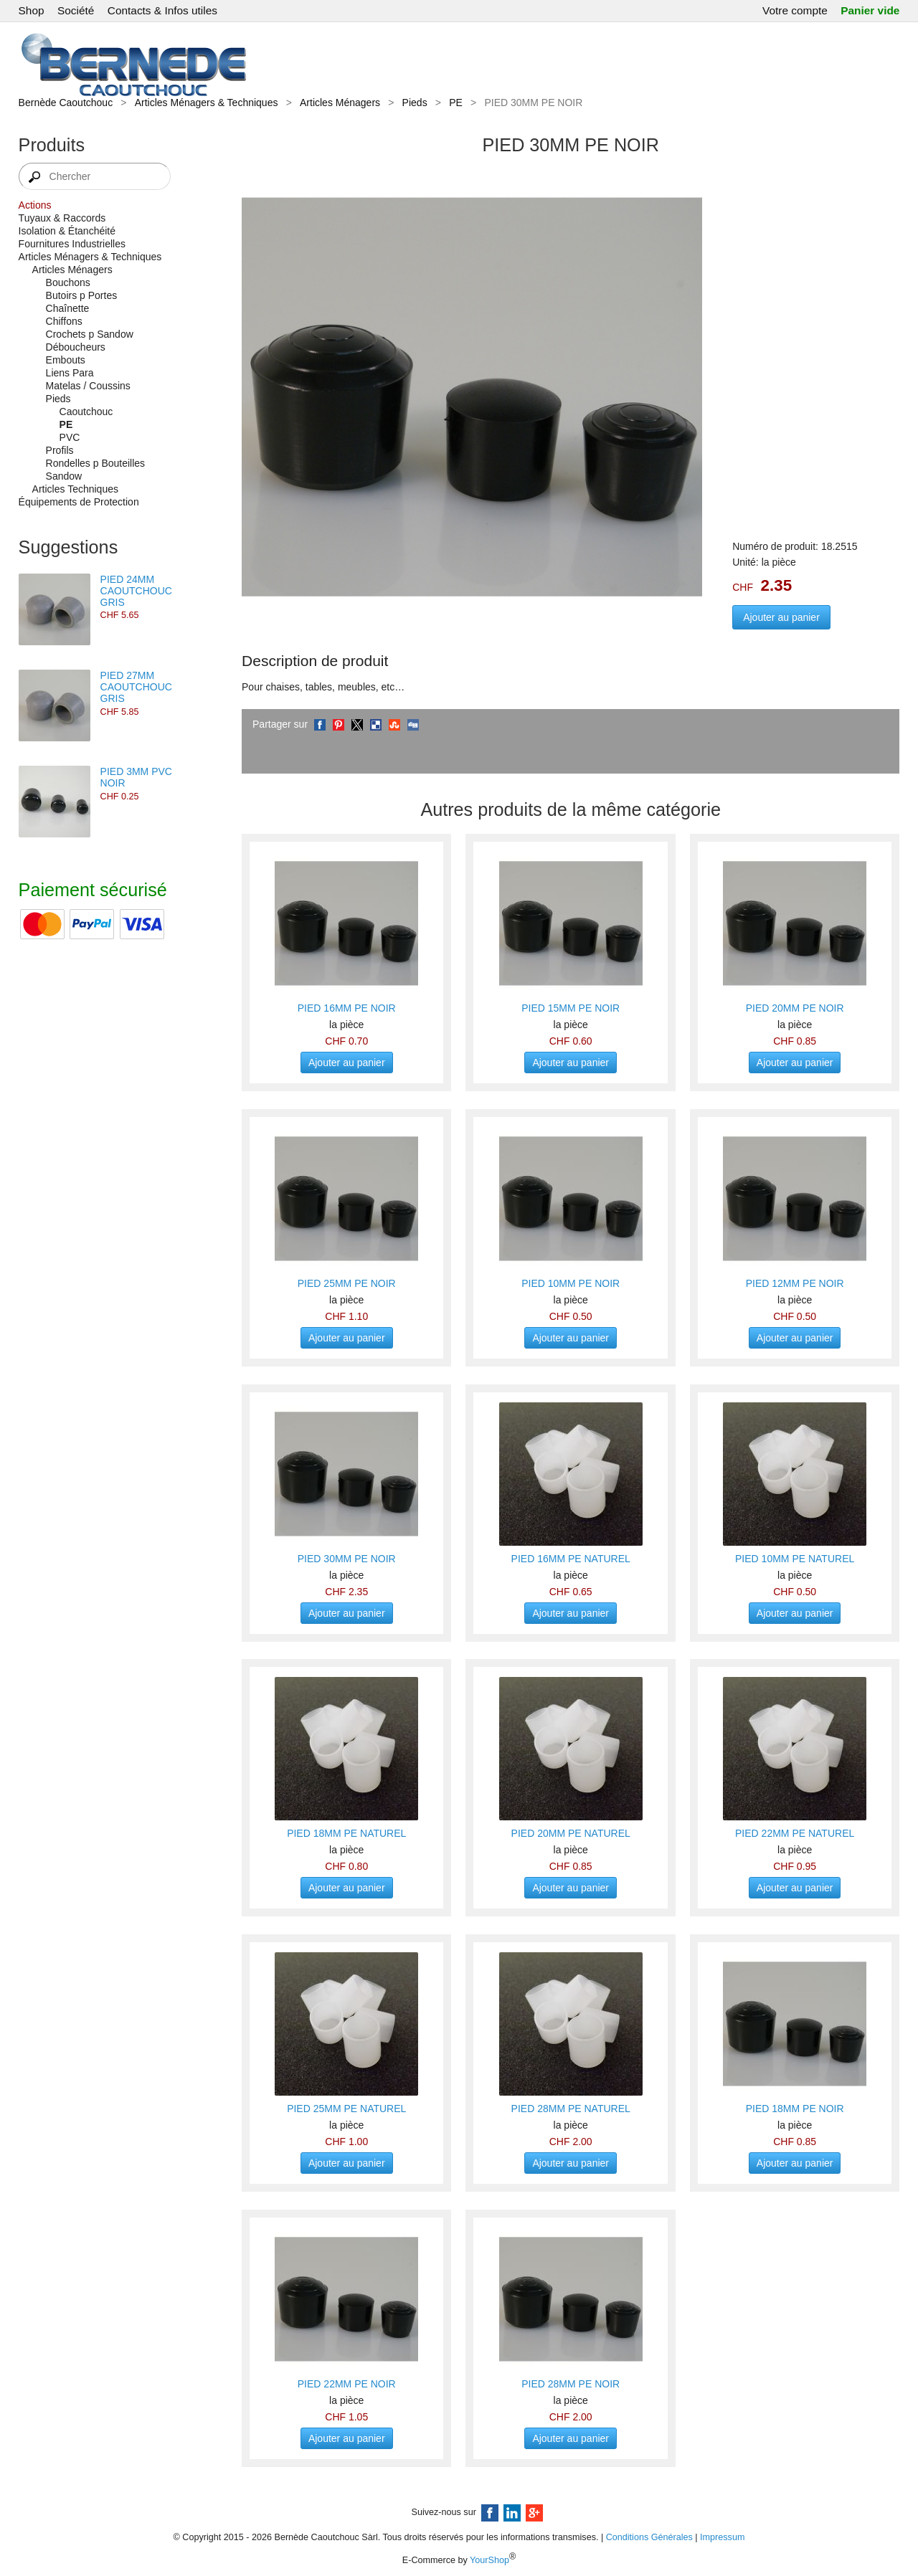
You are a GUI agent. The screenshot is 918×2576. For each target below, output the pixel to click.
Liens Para (70, 373)
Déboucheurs (75, 347)
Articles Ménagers (340, 102)
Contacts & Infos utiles (162, 10)
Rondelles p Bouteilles (96, 463)
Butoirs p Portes (82, 295)
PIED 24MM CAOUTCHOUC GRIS (136, 591)
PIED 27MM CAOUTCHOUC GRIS (136, 687)
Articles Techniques (75, 489)
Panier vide (870, 10)
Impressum (722, 2537)
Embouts (65, 360)
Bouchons (68, 282)
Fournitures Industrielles (72, 244)
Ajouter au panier (781, 617)
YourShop (489, 2560)
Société (75, 10)
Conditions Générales (649, 2537)
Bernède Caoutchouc (66, 102)
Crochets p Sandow (89, 334)
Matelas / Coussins (88, 386)
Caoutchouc (86, 412)
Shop (31, 10)
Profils (60, 450)
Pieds (414, 102)
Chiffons (64, 321)
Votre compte (795, 10)
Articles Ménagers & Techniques (206, 102)
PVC (70, 437)
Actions (35, 205)
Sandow (64, 476)
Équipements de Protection (79, 502)
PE (456, 102)
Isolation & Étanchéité (67, 231)
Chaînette (68, 308)
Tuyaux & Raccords (62, 218)
